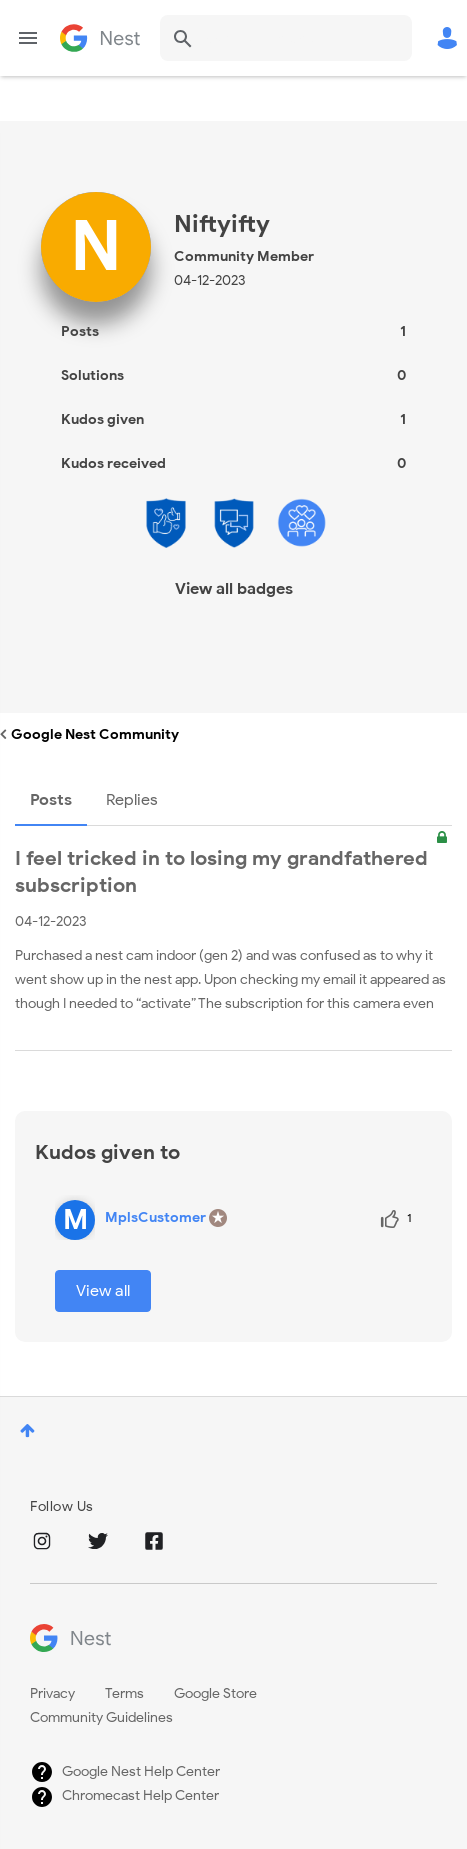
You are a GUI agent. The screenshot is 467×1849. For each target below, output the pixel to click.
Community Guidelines (101, 1717)
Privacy (52, 1693)
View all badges (234, 589)
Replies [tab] (132, 800)
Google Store (215, 1693)
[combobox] (286, 38)
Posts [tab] (51, 800)
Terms (124, 1693)
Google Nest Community (100, 38)
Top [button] (27, 1430)
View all (103, 1291)
